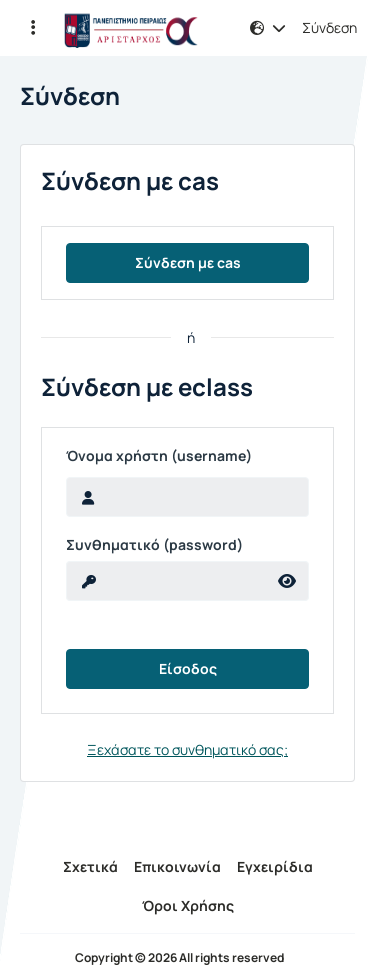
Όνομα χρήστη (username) (159, 456)
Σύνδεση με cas (188, 262)
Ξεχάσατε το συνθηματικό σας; (187, 749)
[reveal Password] (166, 581)
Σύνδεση (329, 28)
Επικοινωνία (177, 866)
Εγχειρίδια (275, 866)
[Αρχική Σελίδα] (131, 28)
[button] (33, 28)
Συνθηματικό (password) (154, 545)
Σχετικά (90, 866)
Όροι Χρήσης (188, 905)
